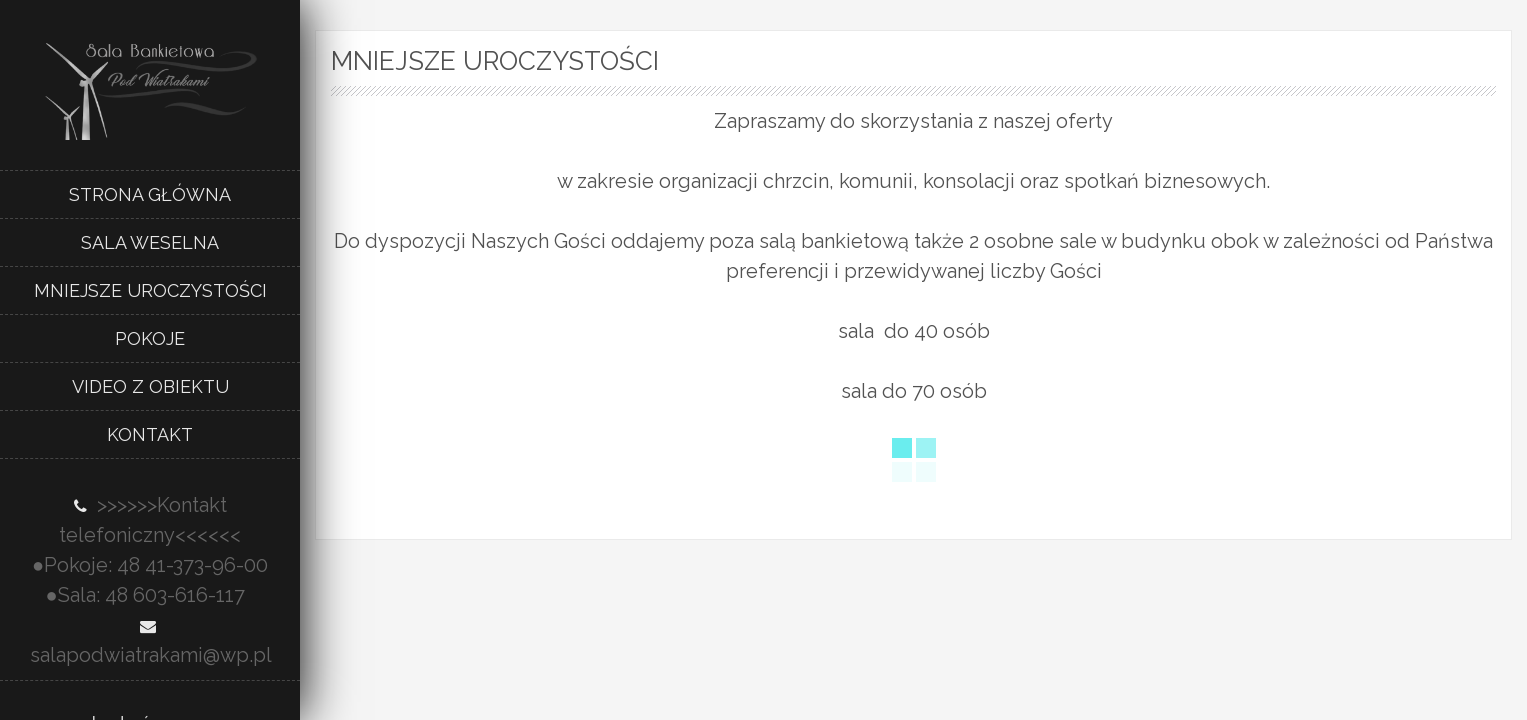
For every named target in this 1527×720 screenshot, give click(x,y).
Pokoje (150, 338)
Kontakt (150, 434)
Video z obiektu (150, 386)
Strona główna (150, 194)
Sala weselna (150, 242)
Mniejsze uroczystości (150, 290)
